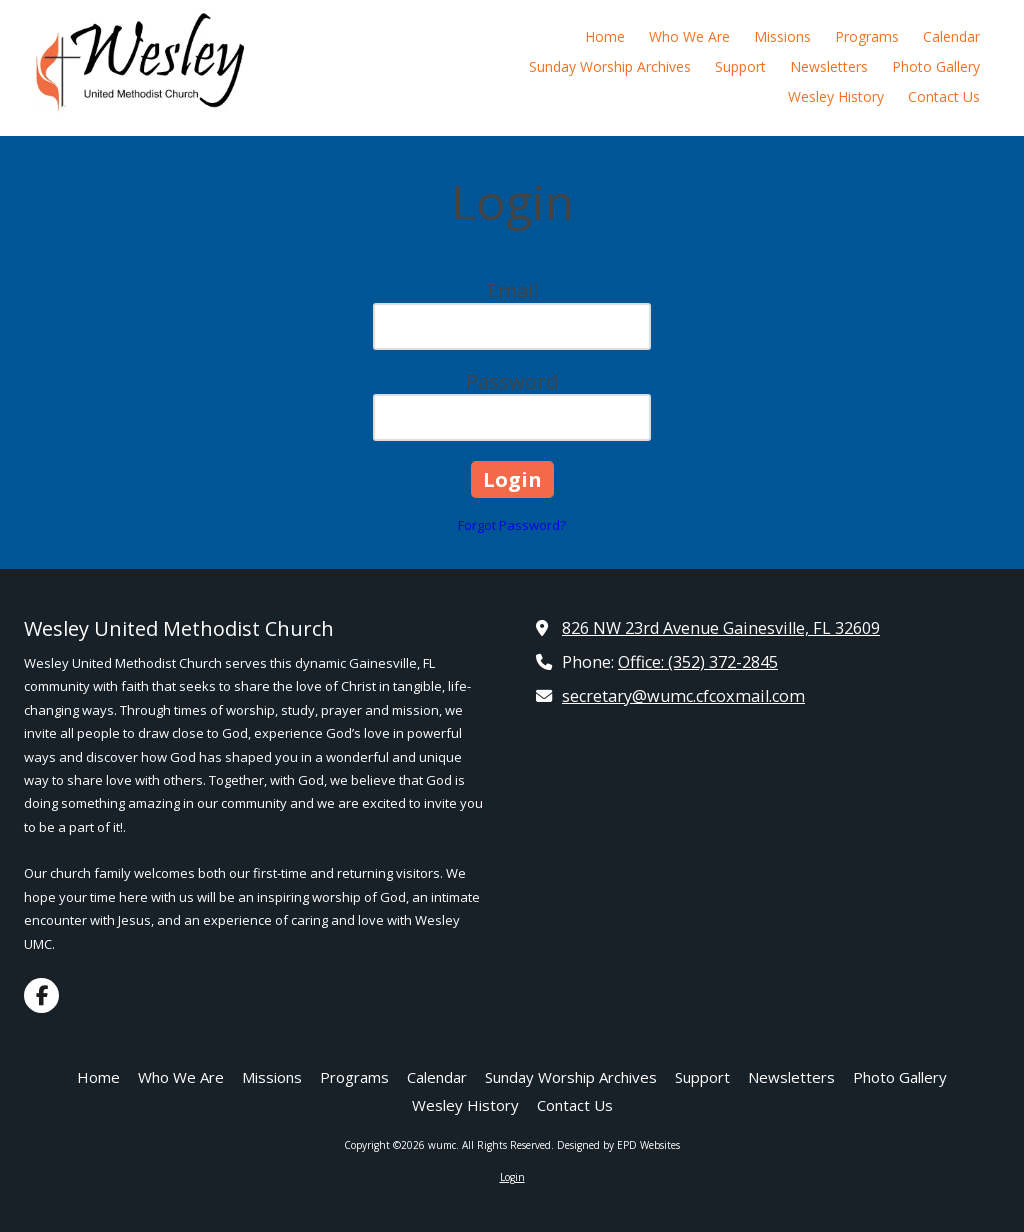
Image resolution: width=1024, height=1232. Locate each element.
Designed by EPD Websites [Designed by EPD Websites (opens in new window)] (618, 1145)
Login (512, 1177)
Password (512, 381)
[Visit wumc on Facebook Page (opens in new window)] (41, 995)
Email (512, 290)
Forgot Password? (512, 525)
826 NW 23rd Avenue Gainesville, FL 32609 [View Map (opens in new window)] (721, 628)
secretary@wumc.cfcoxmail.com (683, 696)
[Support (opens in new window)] (740, 68)
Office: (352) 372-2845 (698, 662)
